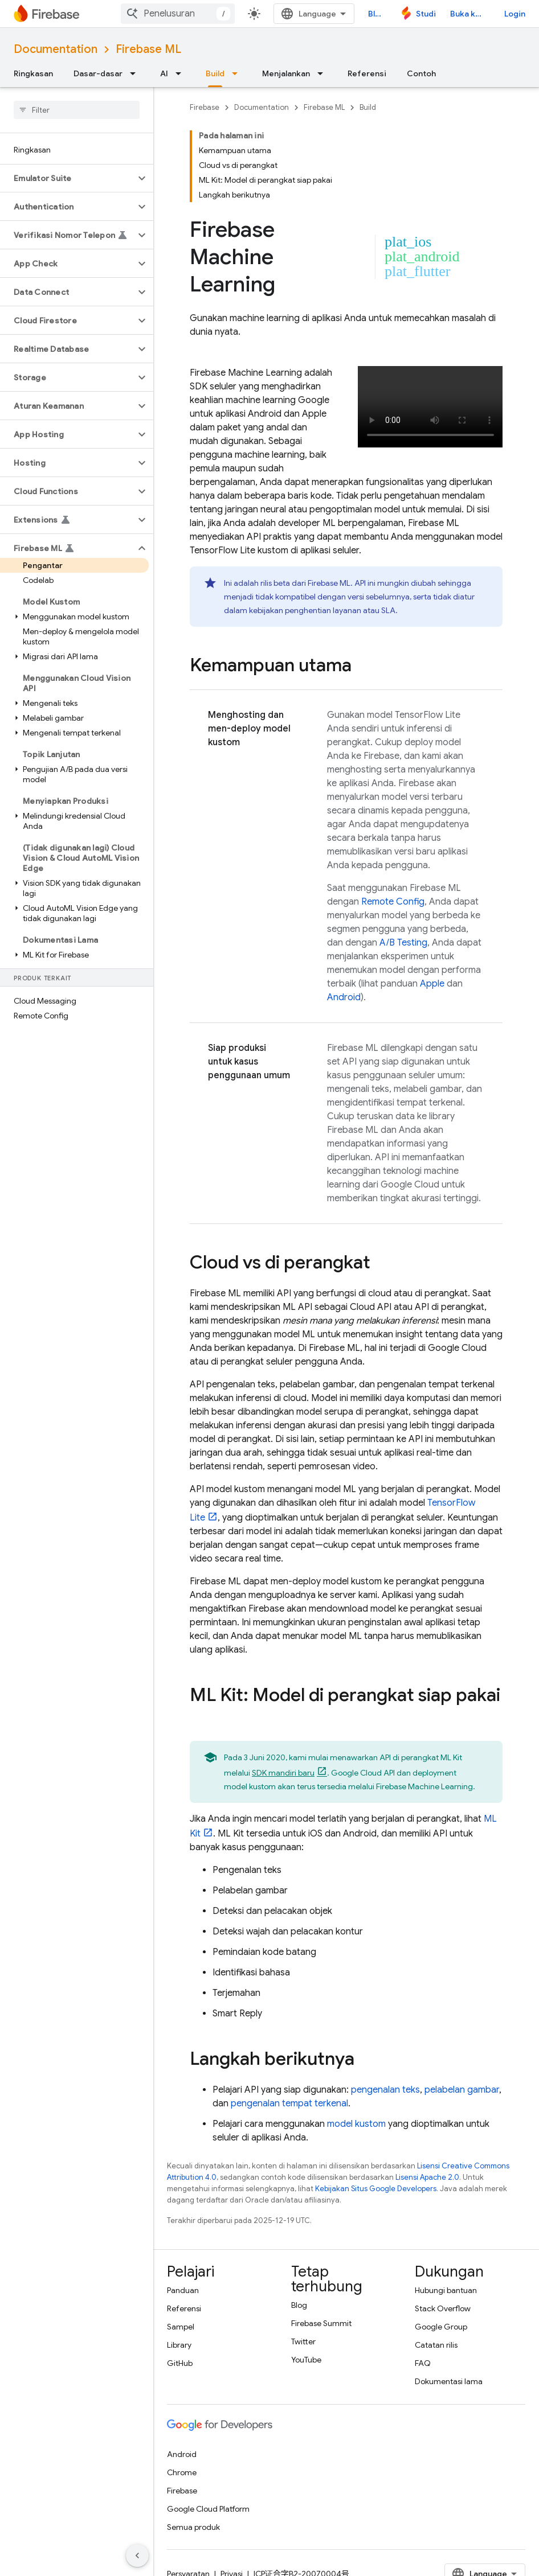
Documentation (55, 49)
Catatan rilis (436, 2345)
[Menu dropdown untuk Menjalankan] (323, 73)
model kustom (356, 2124)
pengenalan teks (385, 2090)
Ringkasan (33, 73)
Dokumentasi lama (449, 2381)
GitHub (180, 2363)
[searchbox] (77, 110)
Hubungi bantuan (446, 2290)
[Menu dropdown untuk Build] (238, 73)
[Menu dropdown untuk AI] (181, 73)
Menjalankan (286, 73)
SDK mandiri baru (283, 1773)
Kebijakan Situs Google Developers (375, 2188)
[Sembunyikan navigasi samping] (137, 2555)
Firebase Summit (321, 2323)
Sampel (180, 2327)
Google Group (441, 2327)
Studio (426, 14)
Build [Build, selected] (215, 73)
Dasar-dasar (98, 73)
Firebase (204, 107)
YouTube (306, 2360)
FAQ (423, 2363)
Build (368, 107)
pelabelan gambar (461, 2090)
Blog (376, 14)
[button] (67, 178)
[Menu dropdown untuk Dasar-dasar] (136, 73)
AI (164, 73)
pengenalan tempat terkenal (289, 2103)
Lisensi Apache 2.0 (427, 2177)
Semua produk (193, 2527)
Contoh (421, 73)
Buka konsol (470, 14)
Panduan (183, 2290)
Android (344, 997)
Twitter (303, 2341)
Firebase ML (148, 49)
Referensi (367, 73)
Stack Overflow (443, 2308)
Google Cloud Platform (208, 2509)
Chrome (182, 2472)
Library (179, 2345)
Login (514, 14)
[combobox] (178, 13)
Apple (432, 983)
